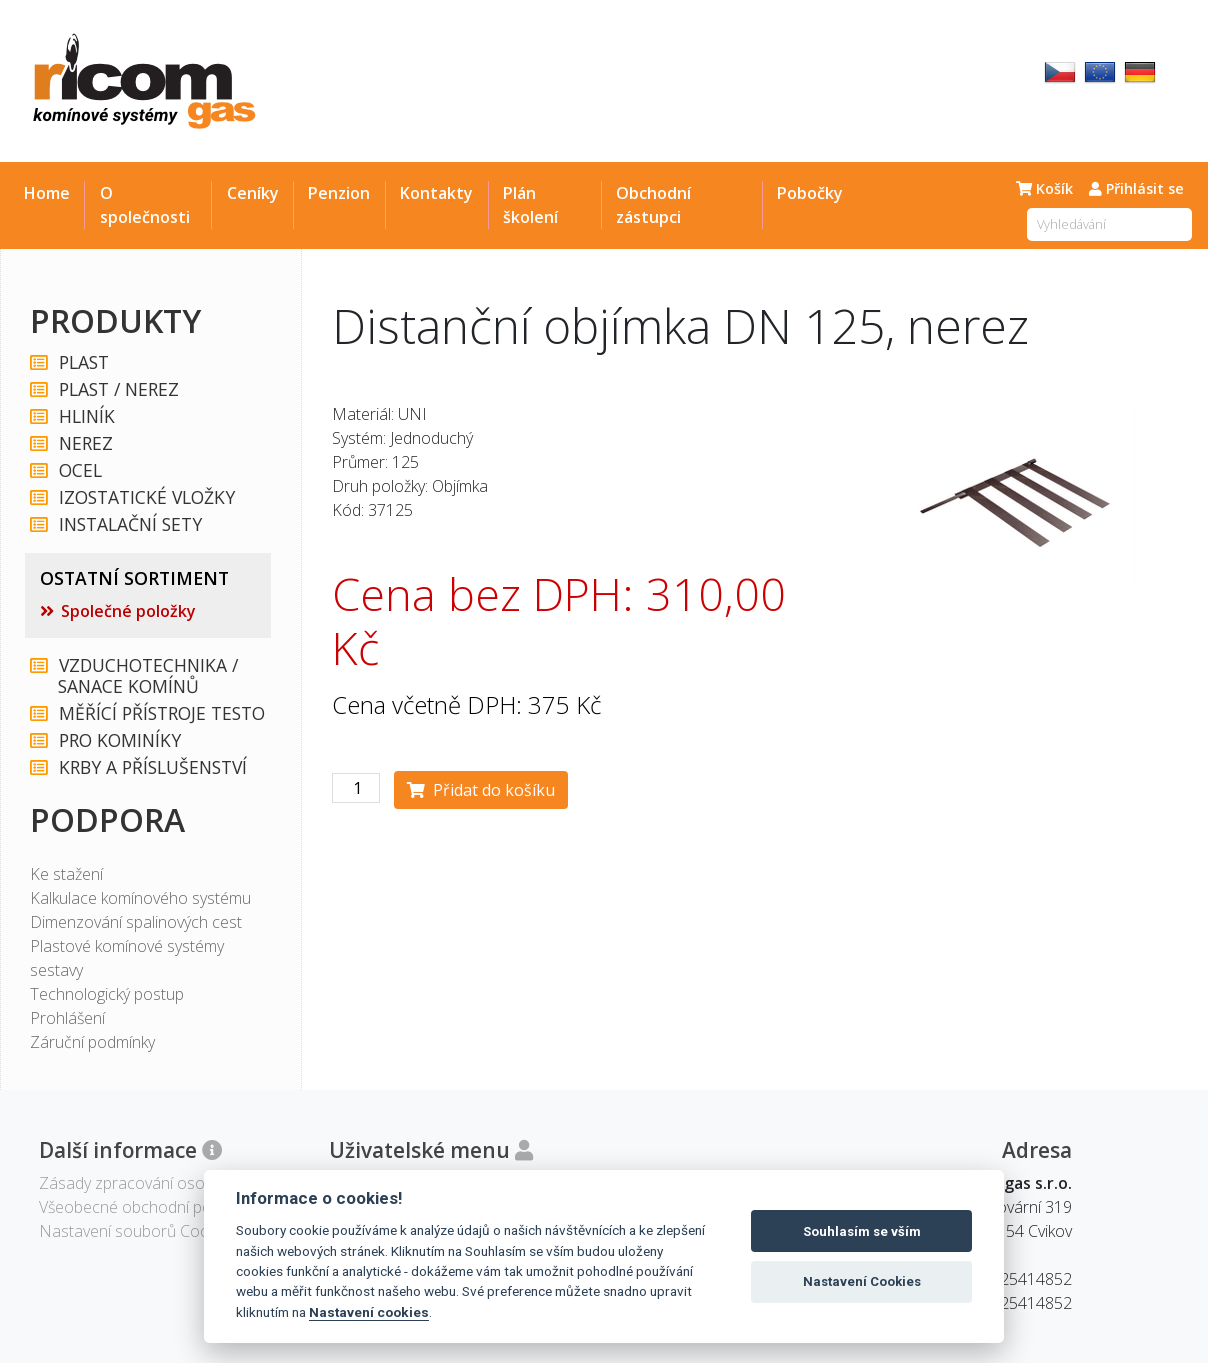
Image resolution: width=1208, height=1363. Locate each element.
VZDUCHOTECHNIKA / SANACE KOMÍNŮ (147, 676)
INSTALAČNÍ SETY (129, 524)
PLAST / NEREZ (118, 389)
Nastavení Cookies (862, 1281)
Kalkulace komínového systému (140, 898)
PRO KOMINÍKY (119, 740)
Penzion (339, 193)
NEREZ (85, 443)
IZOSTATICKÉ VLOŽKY (146, 497)
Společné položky (128, 611)
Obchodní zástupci (653, 205)
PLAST (83, 362)
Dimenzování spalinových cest (136, 922)
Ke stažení (66, 874)
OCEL (79, 470)
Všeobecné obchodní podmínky (149, 1207)
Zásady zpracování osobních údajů (162, 1183)
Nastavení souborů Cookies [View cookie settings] (138, 1231)
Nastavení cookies (369, 1312)
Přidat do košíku (481, 790)
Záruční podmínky (92, 1042)
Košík (1044, 188)
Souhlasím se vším (862, 1231)
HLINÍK (86, 416)
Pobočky (810, 193)
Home (47, 193)
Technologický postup (107, 994)
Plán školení (530, 205)
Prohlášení (67, 1018)
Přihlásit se (1136, 188)
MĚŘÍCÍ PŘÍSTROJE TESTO (161, 713)
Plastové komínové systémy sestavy (127, 958)
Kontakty (436, 193)
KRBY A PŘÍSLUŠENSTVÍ (152, 767)
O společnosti (145, 205)
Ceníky (253, 193)
